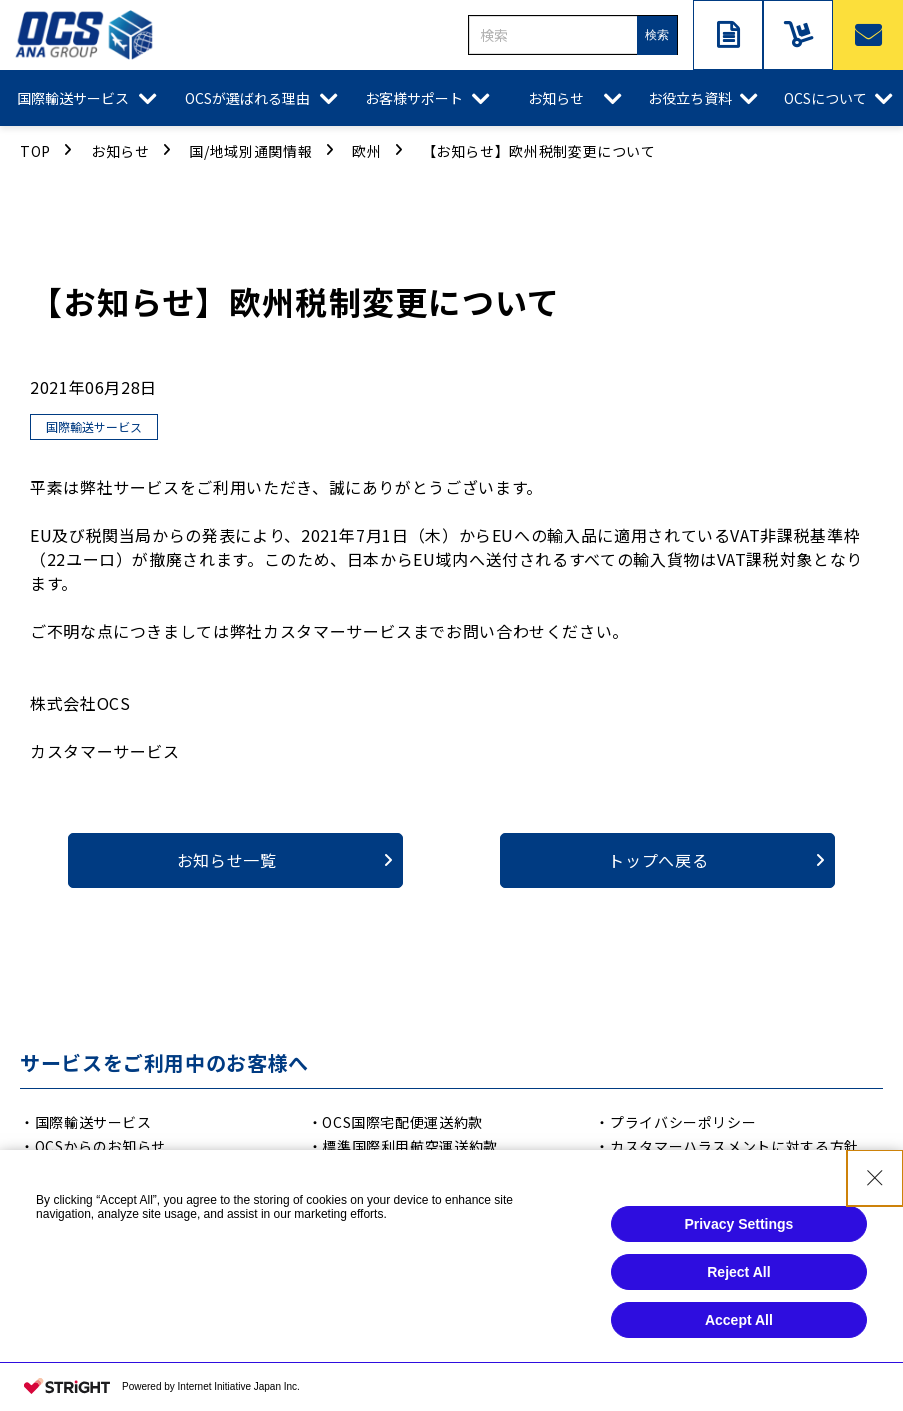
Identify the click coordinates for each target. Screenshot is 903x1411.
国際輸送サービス (73, 98)
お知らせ (556, 98)
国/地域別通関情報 (250, 151)
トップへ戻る (658, 860)
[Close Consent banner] (875, 1196)
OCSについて (825, 98)
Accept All (739, 1338)
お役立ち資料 (690, 98)
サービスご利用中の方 (798, 35)
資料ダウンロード (728, 35)
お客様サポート (414, 98)
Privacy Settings (738, 1242)
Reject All (738, 1290)
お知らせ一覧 (227, 860)
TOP (35, 151)
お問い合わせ (868, 35)
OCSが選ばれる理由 (247, 98)
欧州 (366, 151)
